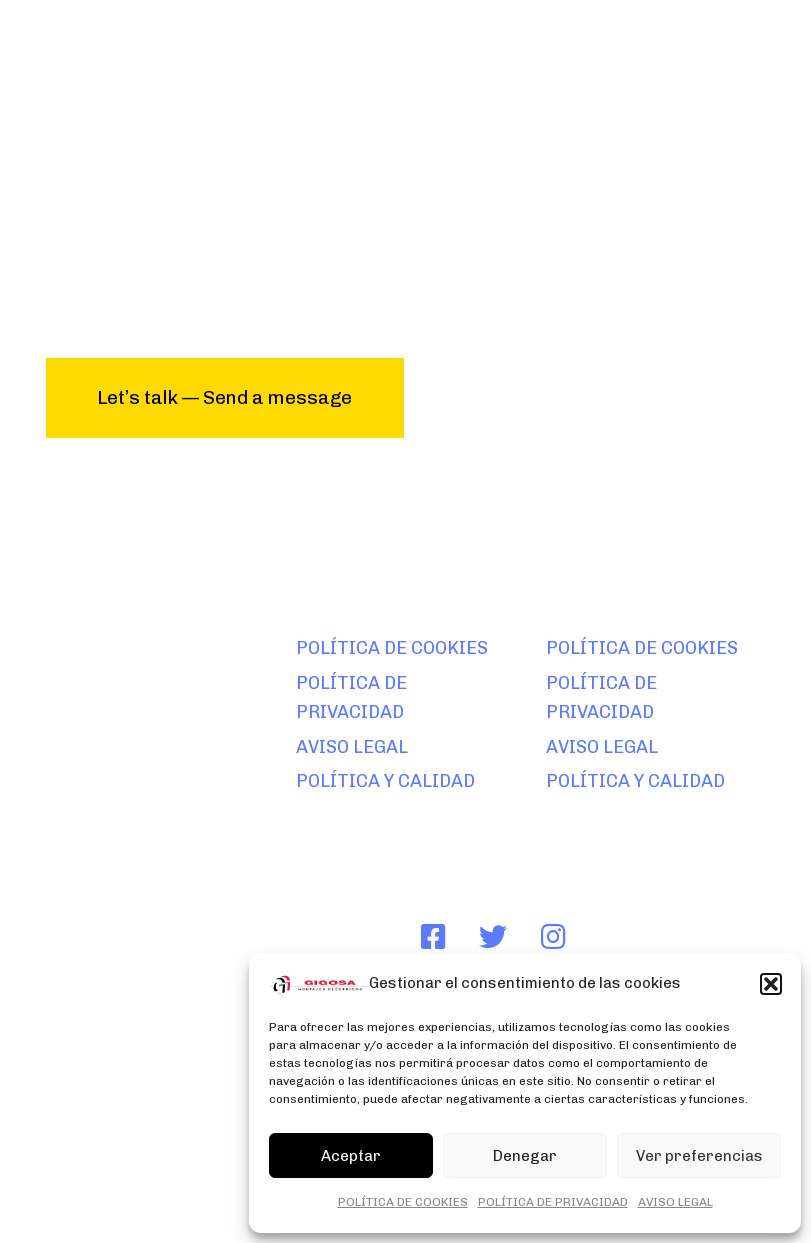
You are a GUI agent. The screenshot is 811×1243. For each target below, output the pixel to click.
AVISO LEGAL (675, 1202)
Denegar (525, 1156)
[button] (771, 984)
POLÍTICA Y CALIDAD (385, 781)
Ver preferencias (699, 1156)
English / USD (85, 1176)
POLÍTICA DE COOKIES (403, 1202)
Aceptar (351, 1156)
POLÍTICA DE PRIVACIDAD (553, 1202)
